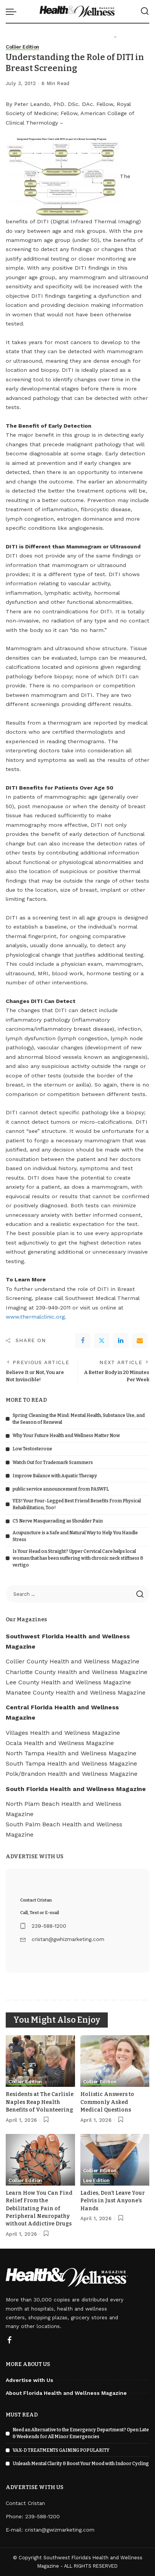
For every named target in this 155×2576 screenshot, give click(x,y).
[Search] (144, 11)
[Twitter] (101, 1340)
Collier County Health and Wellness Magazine (72, 1661)
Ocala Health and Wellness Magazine (60, 1743)
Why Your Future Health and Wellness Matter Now (66, 1435)
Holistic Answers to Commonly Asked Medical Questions (107, 2102)
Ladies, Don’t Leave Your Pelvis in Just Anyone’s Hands (112, 2201)
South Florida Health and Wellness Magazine (76, 1789)
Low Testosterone (32, 1448)
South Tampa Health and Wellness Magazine (71, 1763)
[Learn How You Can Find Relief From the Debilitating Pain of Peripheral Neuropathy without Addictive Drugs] (40, 2160)
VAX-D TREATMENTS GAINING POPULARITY (61, 2450)
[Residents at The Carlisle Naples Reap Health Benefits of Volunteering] (40, 2061)
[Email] (139, 1340)
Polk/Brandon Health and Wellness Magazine (71, 1773)
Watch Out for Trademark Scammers (53, 1462)
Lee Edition (96, 2180)
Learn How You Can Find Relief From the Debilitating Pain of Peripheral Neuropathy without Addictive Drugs (39, 2208)
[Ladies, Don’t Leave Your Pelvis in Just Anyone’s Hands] (115, 2160)
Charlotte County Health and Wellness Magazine (76, 1672)
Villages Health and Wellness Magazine (63, 1732)
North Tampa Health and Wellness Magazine (71, 1753)
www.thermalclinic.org (35, 1317)
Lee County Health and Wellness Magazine (68, 1682)
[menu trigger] (13, 11)
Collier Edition (22, 47)
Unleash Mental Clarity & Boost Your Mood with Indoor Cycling (81, 2463)
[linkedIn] (120, 1340)
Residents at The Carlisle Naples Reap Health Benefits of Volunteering (40, 2102)
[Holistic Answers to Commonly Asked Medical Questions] (115, 2061)
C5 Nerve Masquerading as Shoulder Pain (58, 1521)
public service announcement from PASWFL (61, 1489)
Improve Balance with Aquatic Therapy (55, 1475)
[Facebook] (82, 1340)
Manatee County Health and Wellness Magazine (75, 1692)
